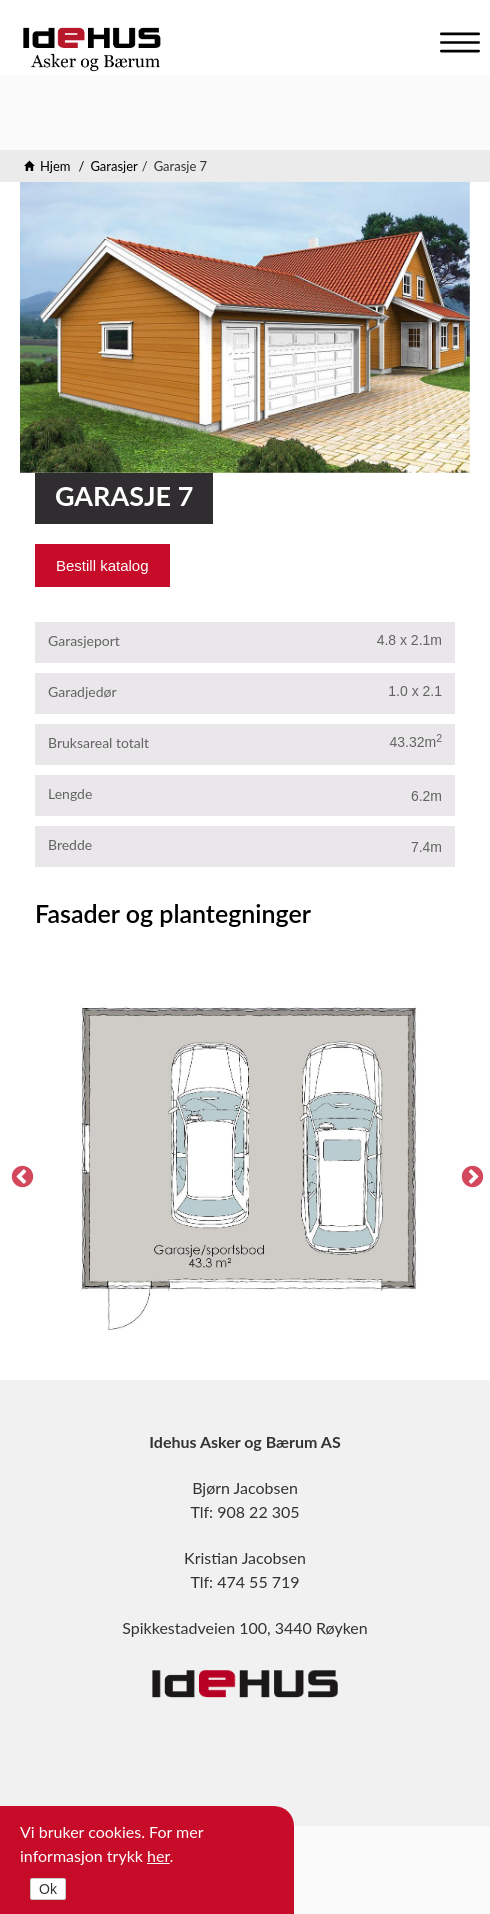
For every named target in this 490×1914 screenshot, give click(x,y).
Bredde (70, 844)
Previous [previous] (20, 1175)
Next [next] (470, 1175)
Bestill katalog (102, 565)
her (158, 1855)
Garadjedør (82, 691)
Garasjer (113, 166)
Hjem (55, 166)
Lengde (70, 793)
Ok (48, 1889)
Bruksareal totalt (98, 742)
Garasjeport (84, 640)
